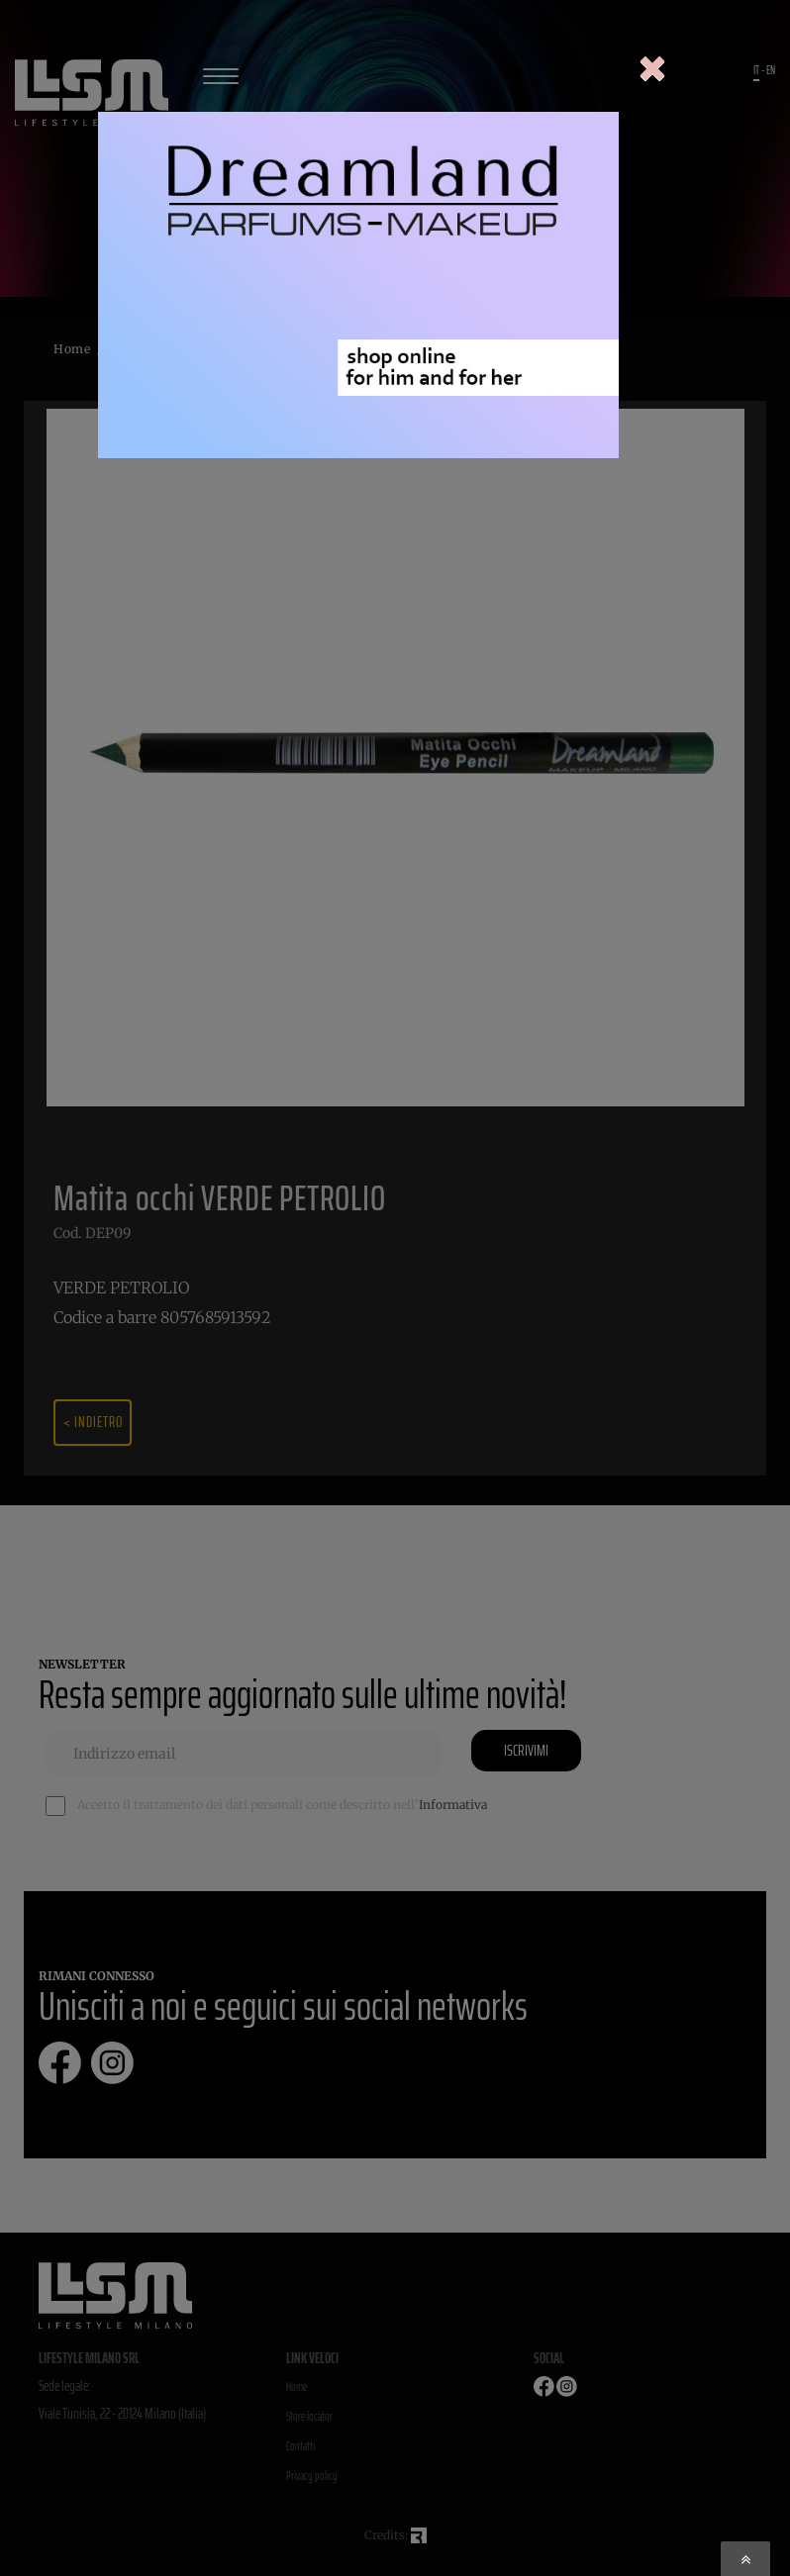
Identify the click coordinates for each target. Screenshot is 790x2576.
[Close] (652, 69)
